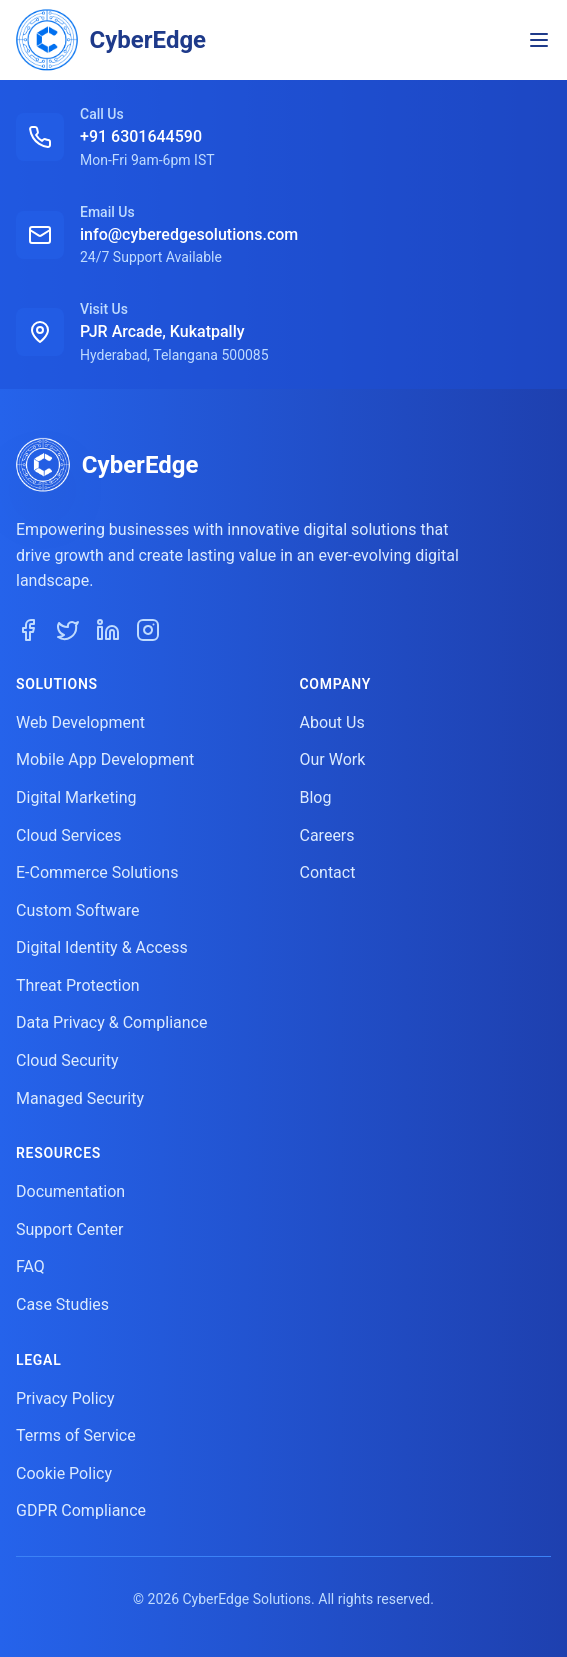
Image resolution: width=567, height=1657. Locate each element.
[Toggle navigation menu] (539, 40)
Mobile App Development (105, 759)
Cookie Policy (64, 1473)
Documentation (70, 1191)
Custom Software (78, 910)
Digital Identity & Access (102, 947)
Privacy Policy (65, 1398)
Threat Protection (78, 985)
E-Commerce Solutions (97, 872)
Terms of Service (76, 1435)
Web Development (80, 722)
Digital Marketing (76, 797)
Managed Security (80, 1098)
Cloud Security (67, 1060)
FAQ (30, 1266)
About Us (332, 722)
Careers (327, 835)
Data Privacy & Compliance (111, 1022)
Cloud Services (69, 835)
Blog (316, 797)
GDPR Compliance (81, 1510)
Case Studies (62, 1304)
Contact (328, 872)
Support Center (69, 1229)
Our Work (333, 759)
